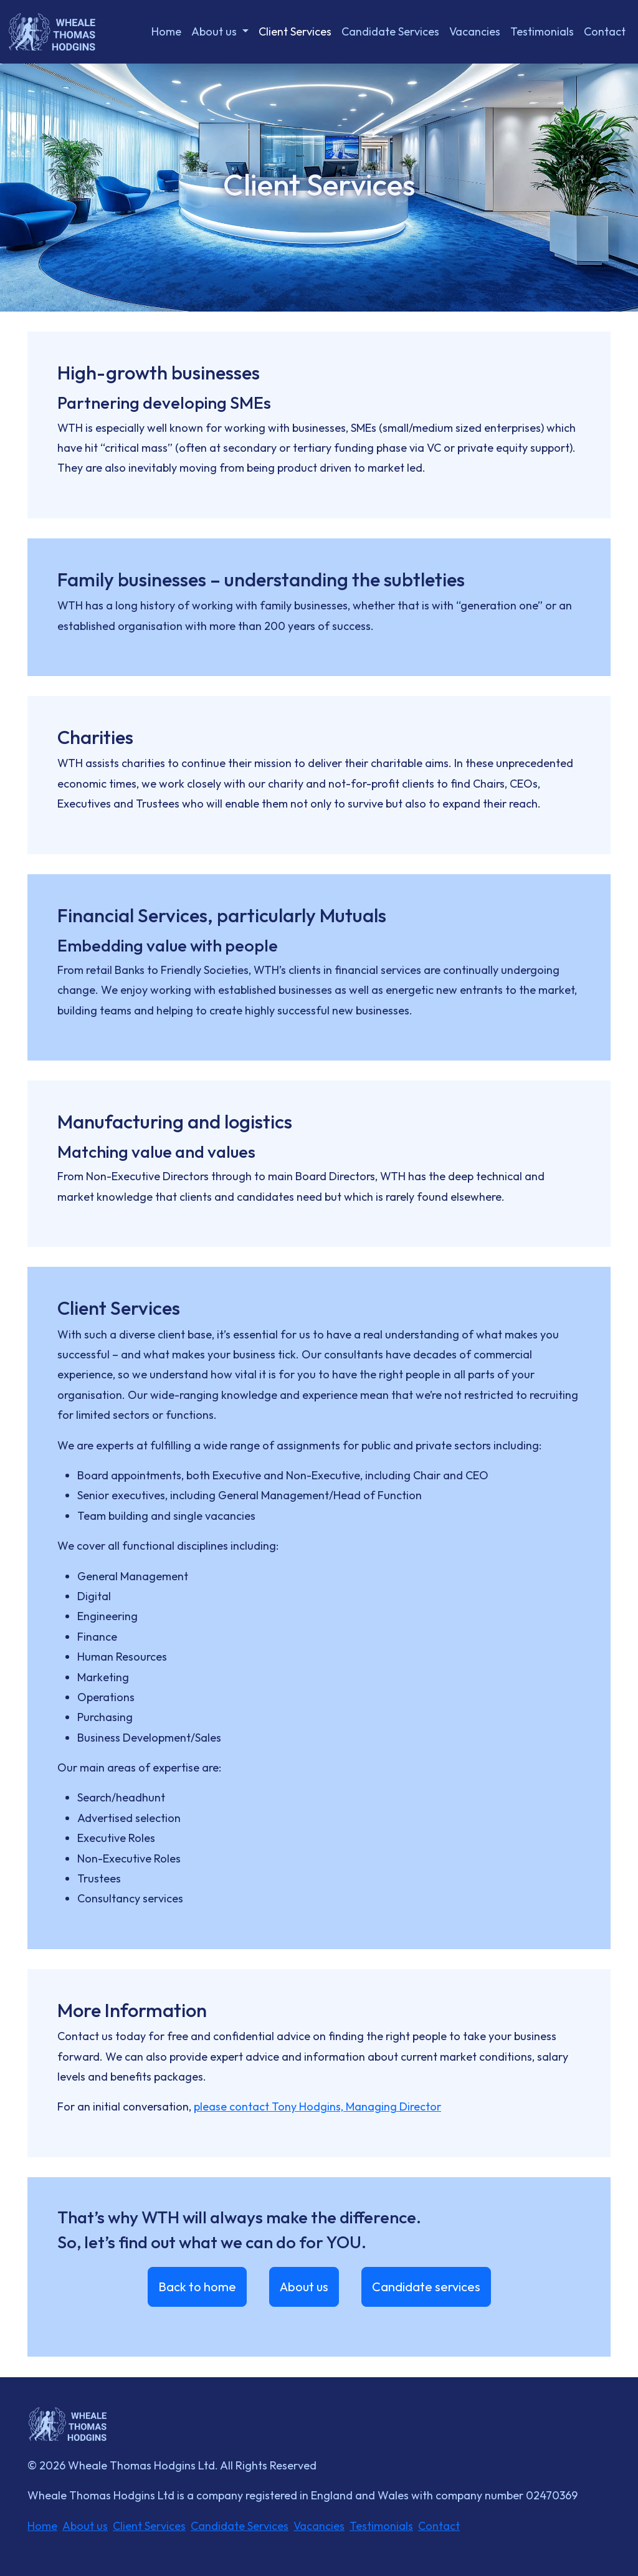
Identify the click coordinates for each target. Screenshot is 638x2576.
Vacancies (474, 31)
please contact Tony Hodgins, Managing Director (317, 2106)
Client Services (295, 31)
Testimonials (542, 31)
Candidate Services (390, 31)
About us (304, 2286)
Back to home (197, 2286)
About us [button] (215, 31)
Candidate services (426, 2286)
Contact (605, 31)
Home (166, 31)
